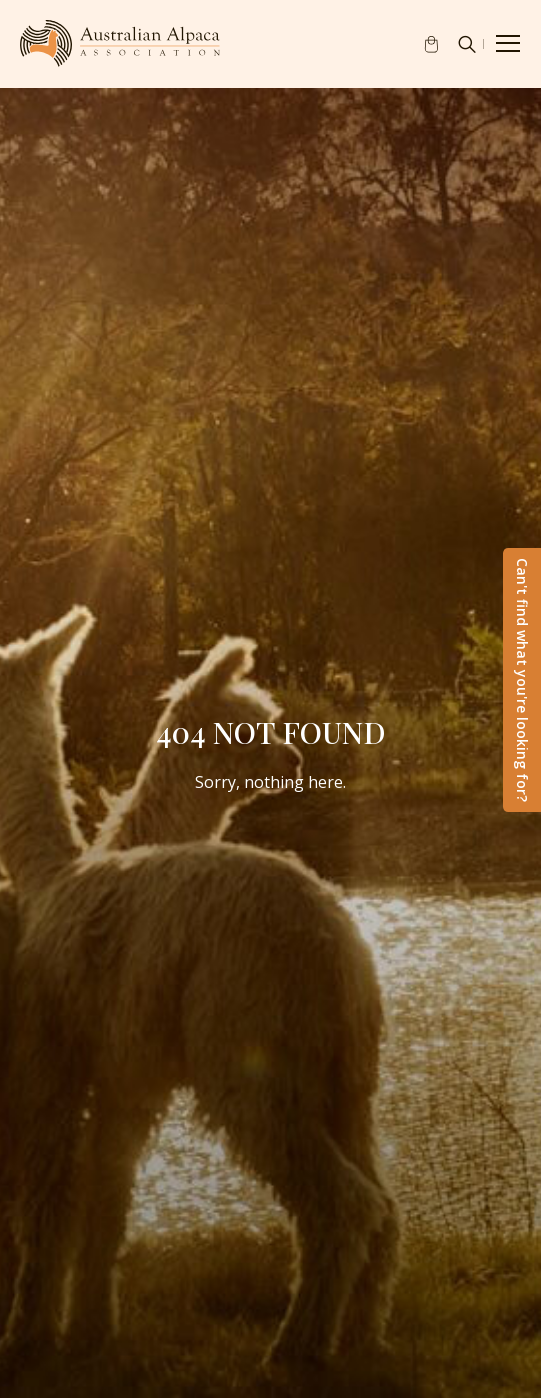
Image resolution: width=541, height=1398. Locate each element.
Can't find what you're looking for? (522, 680)
